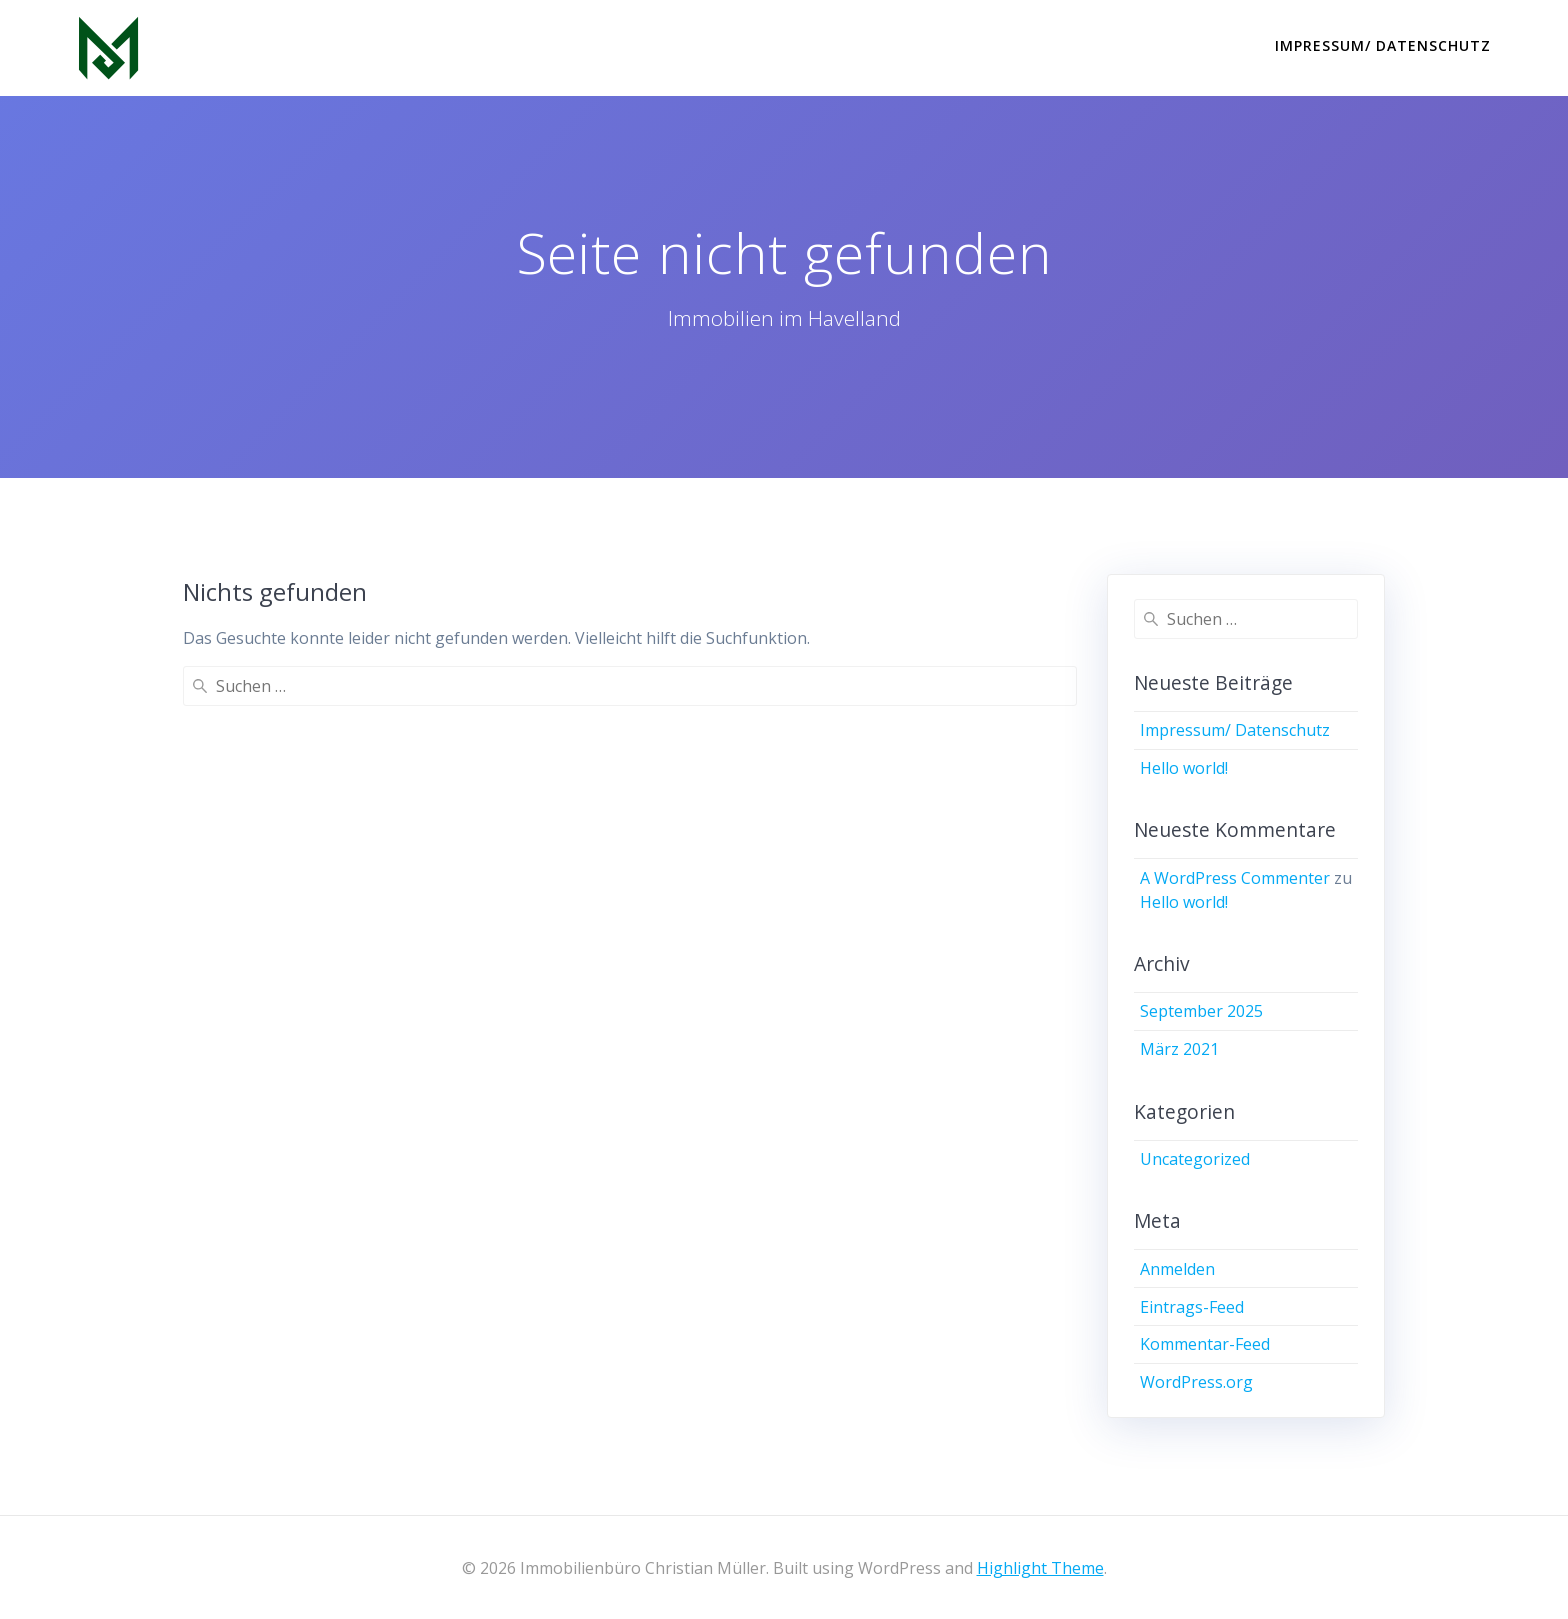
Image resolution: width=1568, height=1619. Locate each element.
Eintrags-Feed (1192, 1307)
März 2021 (1179, 1049)
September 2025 (1201, 1011)
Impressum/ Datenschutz (1383, 45)
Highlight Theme (1040, 1568)
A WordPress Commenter (1235, 878)
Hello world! (1184, 768)
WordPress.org (1196, 1382)
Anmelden (1177, 1269)
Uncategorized (1195, 1159)
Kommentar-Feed (1205, 1344)
